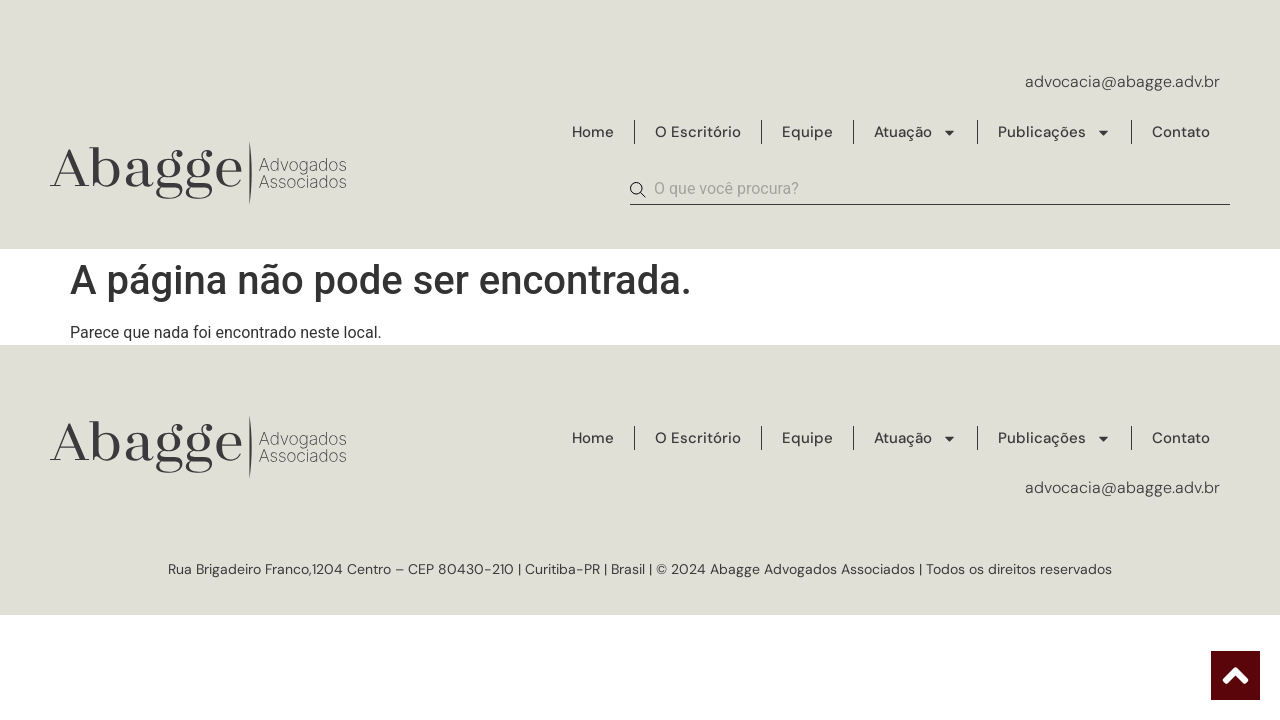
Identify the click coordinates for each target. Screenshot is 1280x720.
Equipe (807, 132)
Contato (1181, 132)
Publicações (1054, 132)
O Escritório (698, 132)
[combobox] (930, 190)
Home (593, 132)
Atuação (915, 132)
